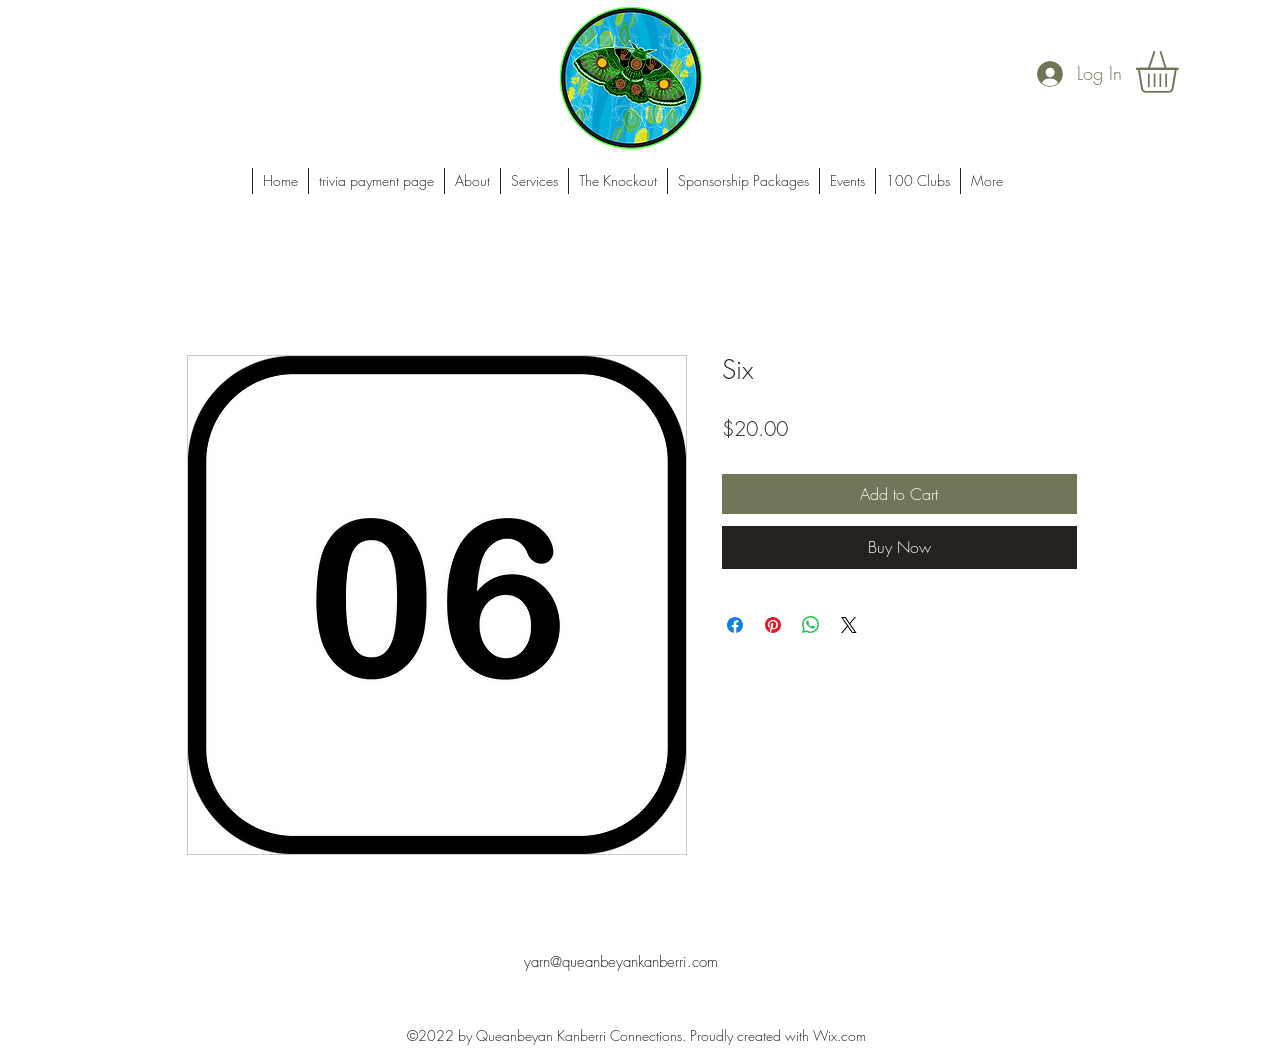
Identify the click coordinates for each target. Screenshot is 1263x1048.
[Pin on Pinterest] (773, 625)
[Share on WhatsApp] (811, 625)
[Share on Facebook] (735, 625)
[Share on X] (849, 625)
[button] (1181, 72)
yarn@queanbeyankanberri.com (621, 962)
